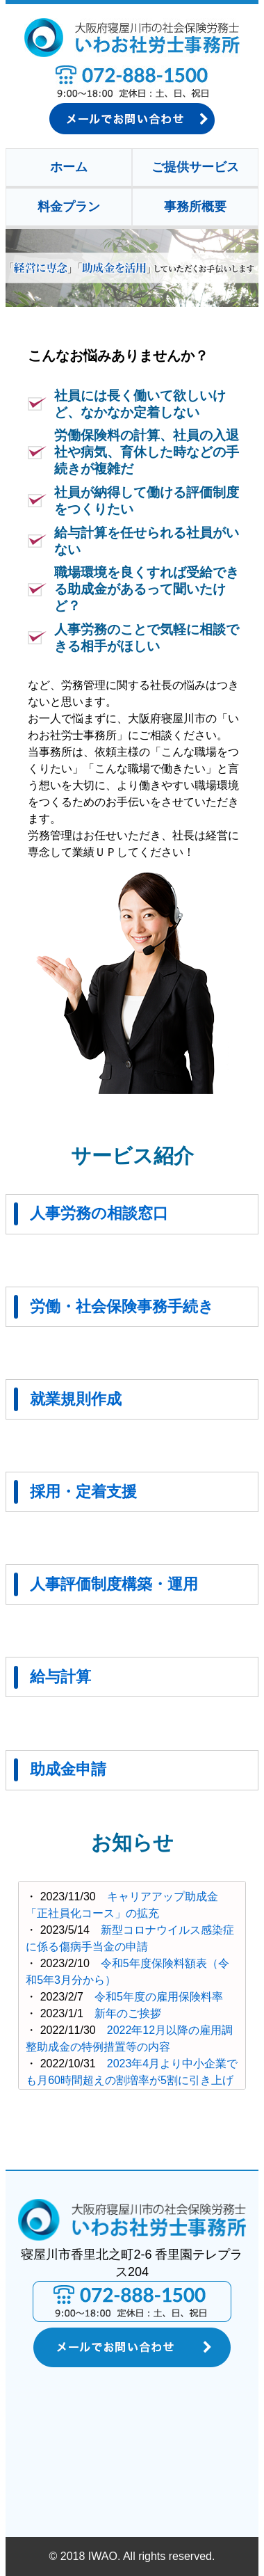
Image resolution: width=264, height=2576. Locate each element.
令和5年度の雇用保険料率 (158, 1997)
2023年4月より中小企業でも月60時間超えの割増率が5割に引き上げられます (132, 2080)
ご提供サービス (195, 167)
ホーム (69, 167)
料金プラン (69, 207)
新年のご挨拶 (127, 2013)
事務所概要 (195, 207)
